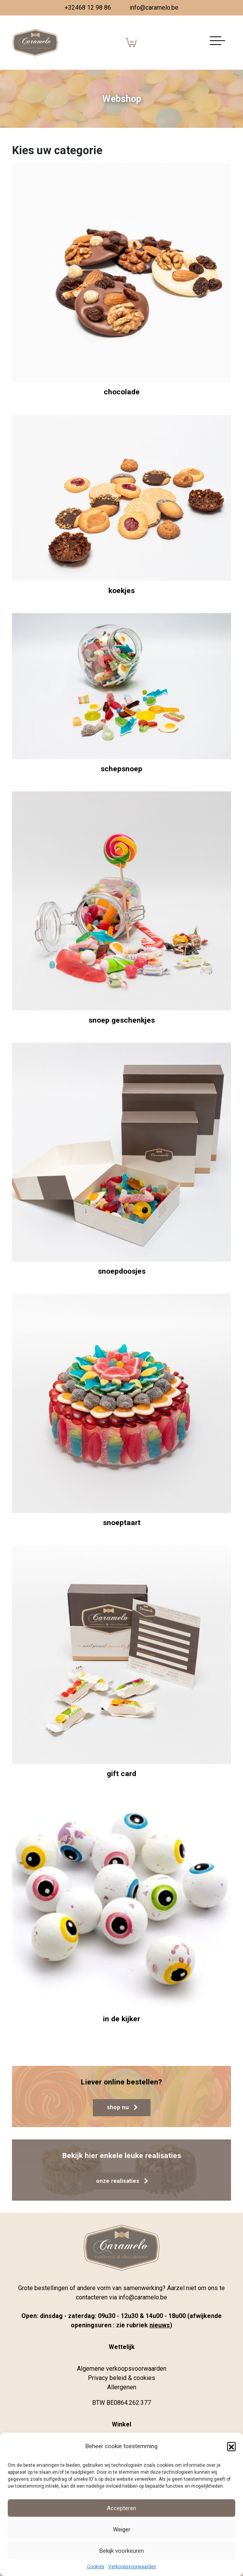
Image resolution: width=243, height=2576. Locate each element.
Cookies (95, 2566)
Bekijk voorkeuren (121, 2550)
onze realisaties (122, 2181)
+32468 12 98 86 (88, 7)
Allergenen (121, 2387)
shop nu (122, 2107)
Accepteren (121, 2508)
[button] (231, 2446)
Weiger (121, 2529)
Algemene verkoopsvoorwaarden (121, 2368)
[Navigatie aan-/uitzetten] (217, 43)
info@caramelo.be (154, 7)
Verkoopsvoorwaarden (132, 2566)
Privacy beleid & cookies (121, 2378)
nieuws (159, 2325)
